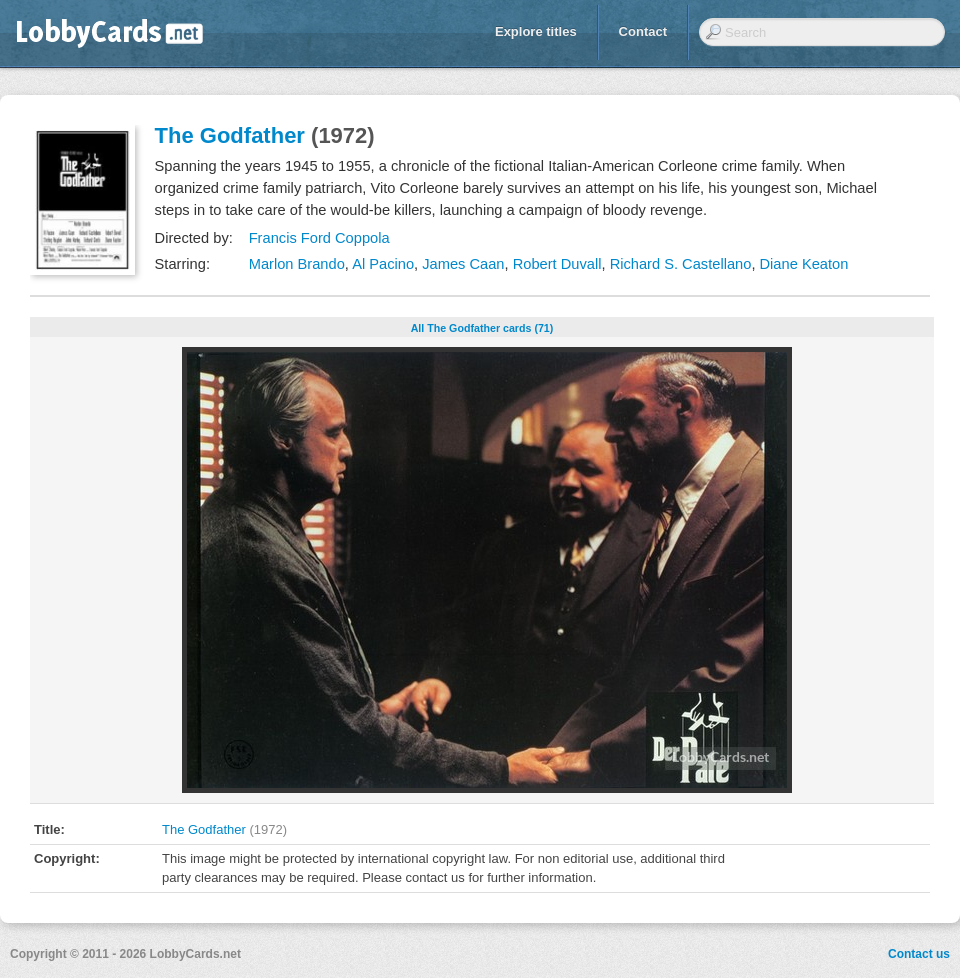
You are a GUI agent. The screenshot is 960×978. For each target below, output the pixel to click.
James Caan (463, 264)
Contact (643, 31)
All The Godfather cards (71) (482, 328)
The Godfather (230, 135)
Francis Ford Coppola (319, 238)
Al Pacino (383, 264)
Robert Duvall (557, 264)
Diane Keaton (804, 264)
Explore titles (536, 31)
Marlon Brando (297, 264)
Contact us (919, 954)
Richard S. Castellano (681, 264)
